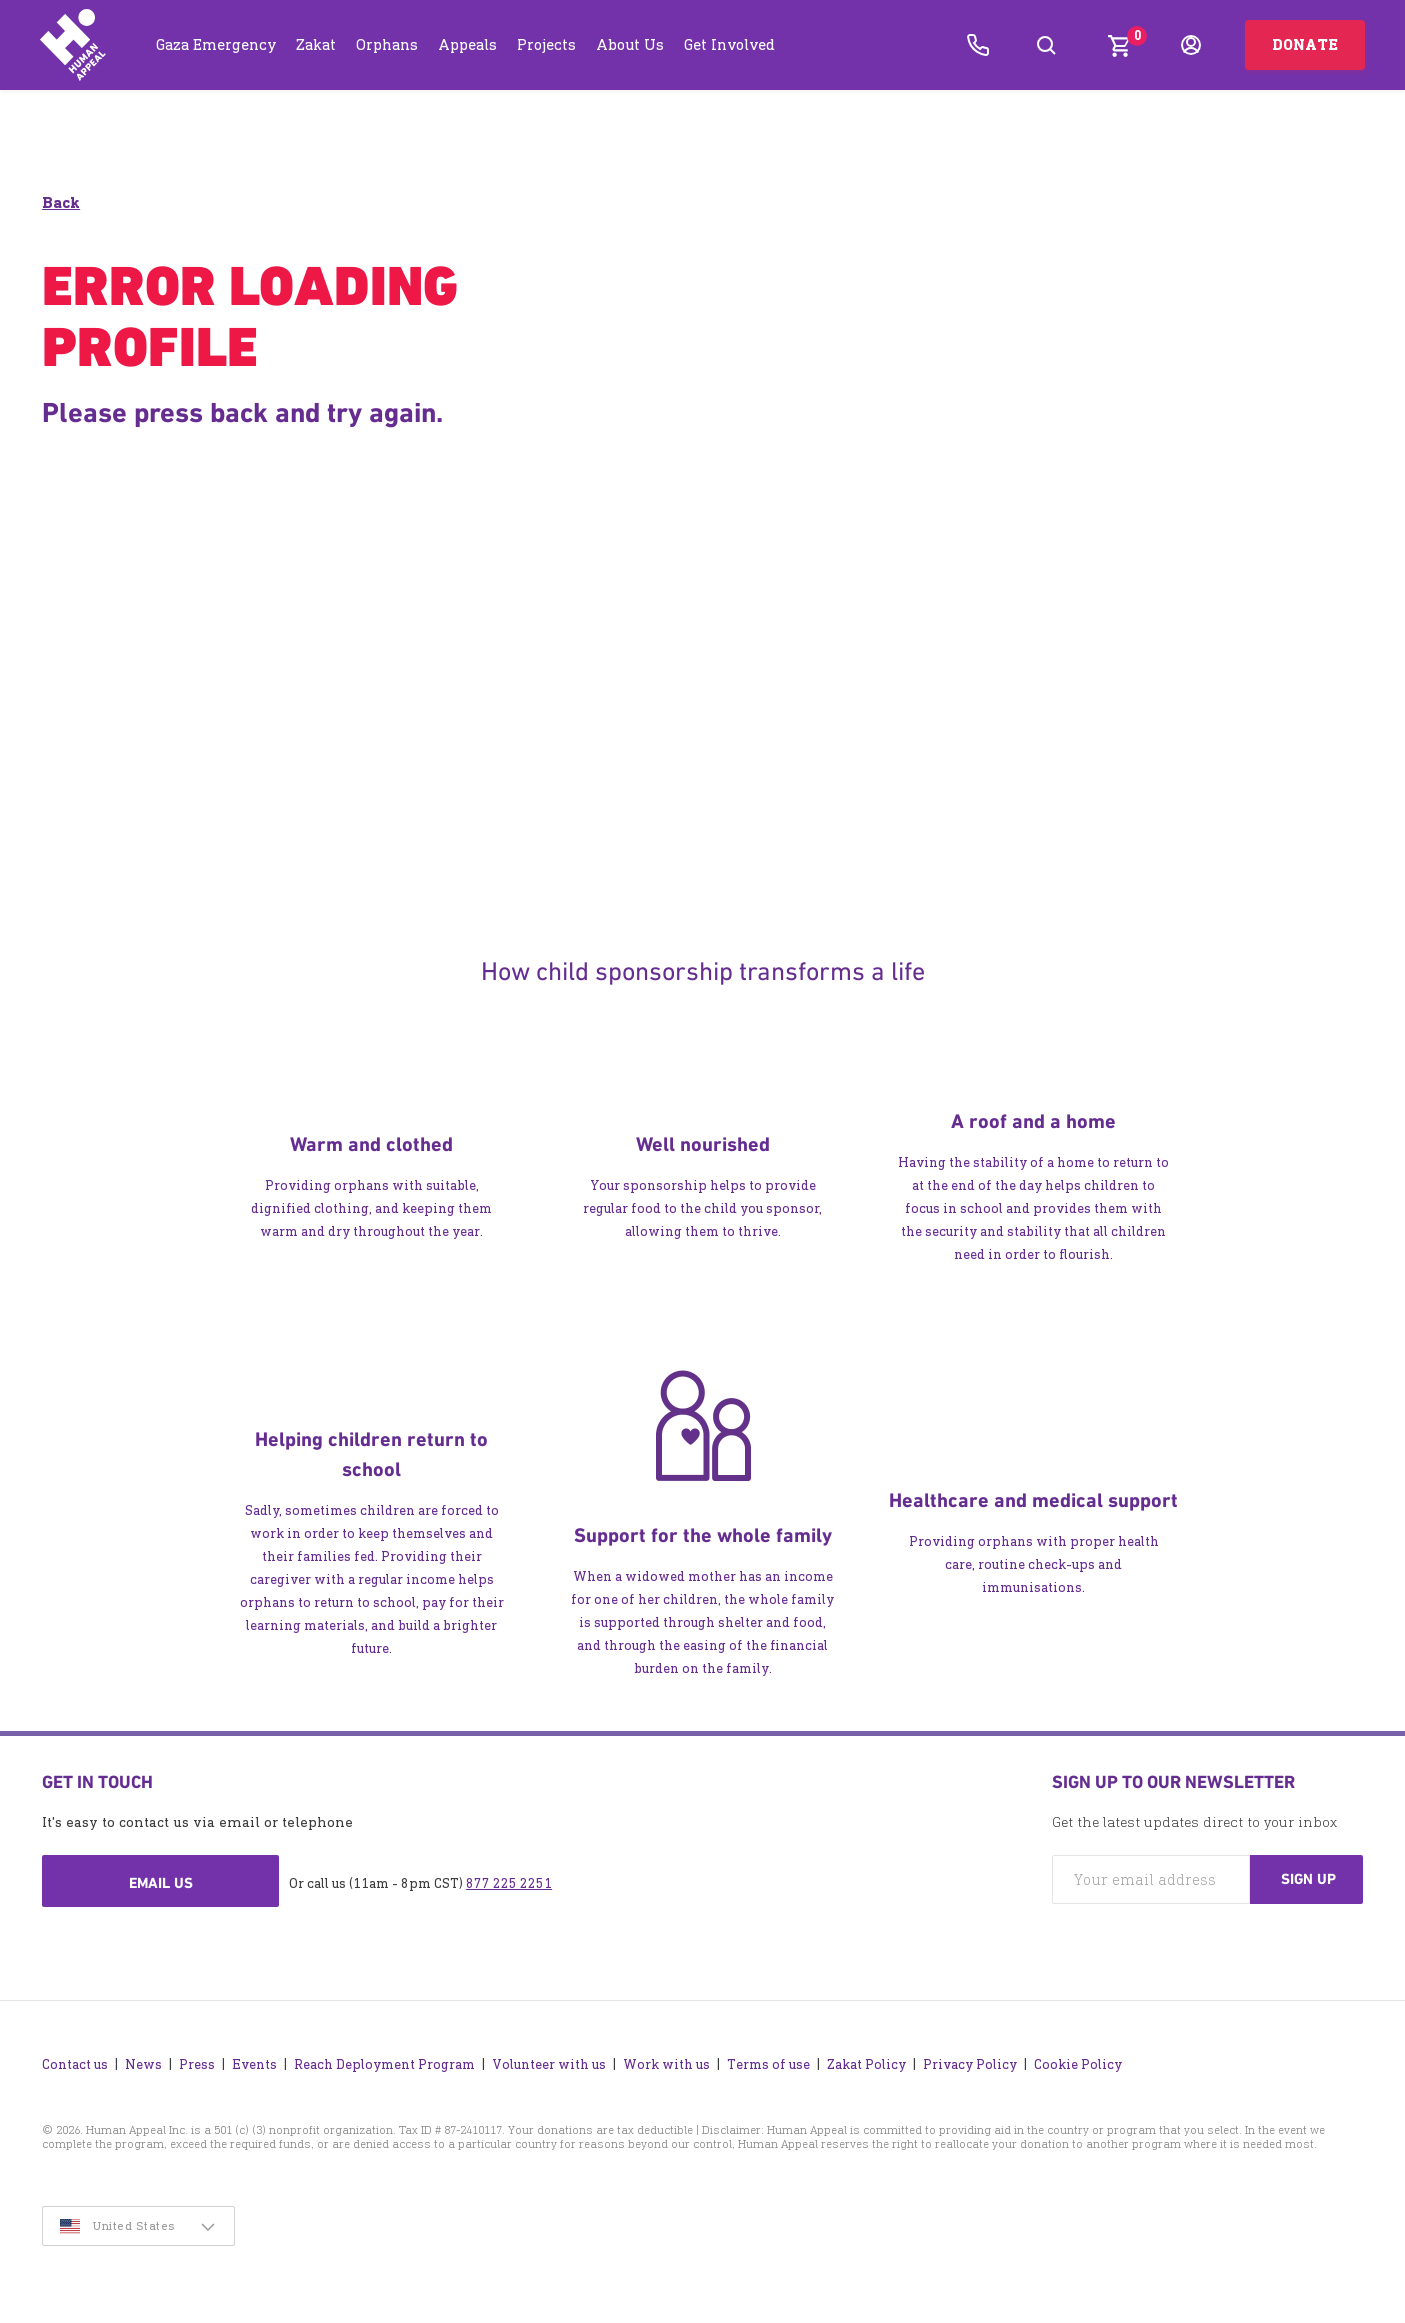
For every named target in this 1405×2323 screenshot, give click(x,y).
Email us (161, 1883)
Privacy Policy (970, 2063)
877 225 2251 (509, 1883)
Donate (1305, 44)
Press (197, 2063)
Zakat (316, 44)
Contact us (75, 2063)
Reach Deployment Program (384, 2063)
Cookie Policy (1078, 2063)
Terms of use (768, 2063)
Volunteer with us (549, 2063)
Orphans (387, 44)
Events (254, 2063)
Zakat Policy (866, 2063)
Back (61, 202)
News (143, 2063)
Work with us (666, 2063)
